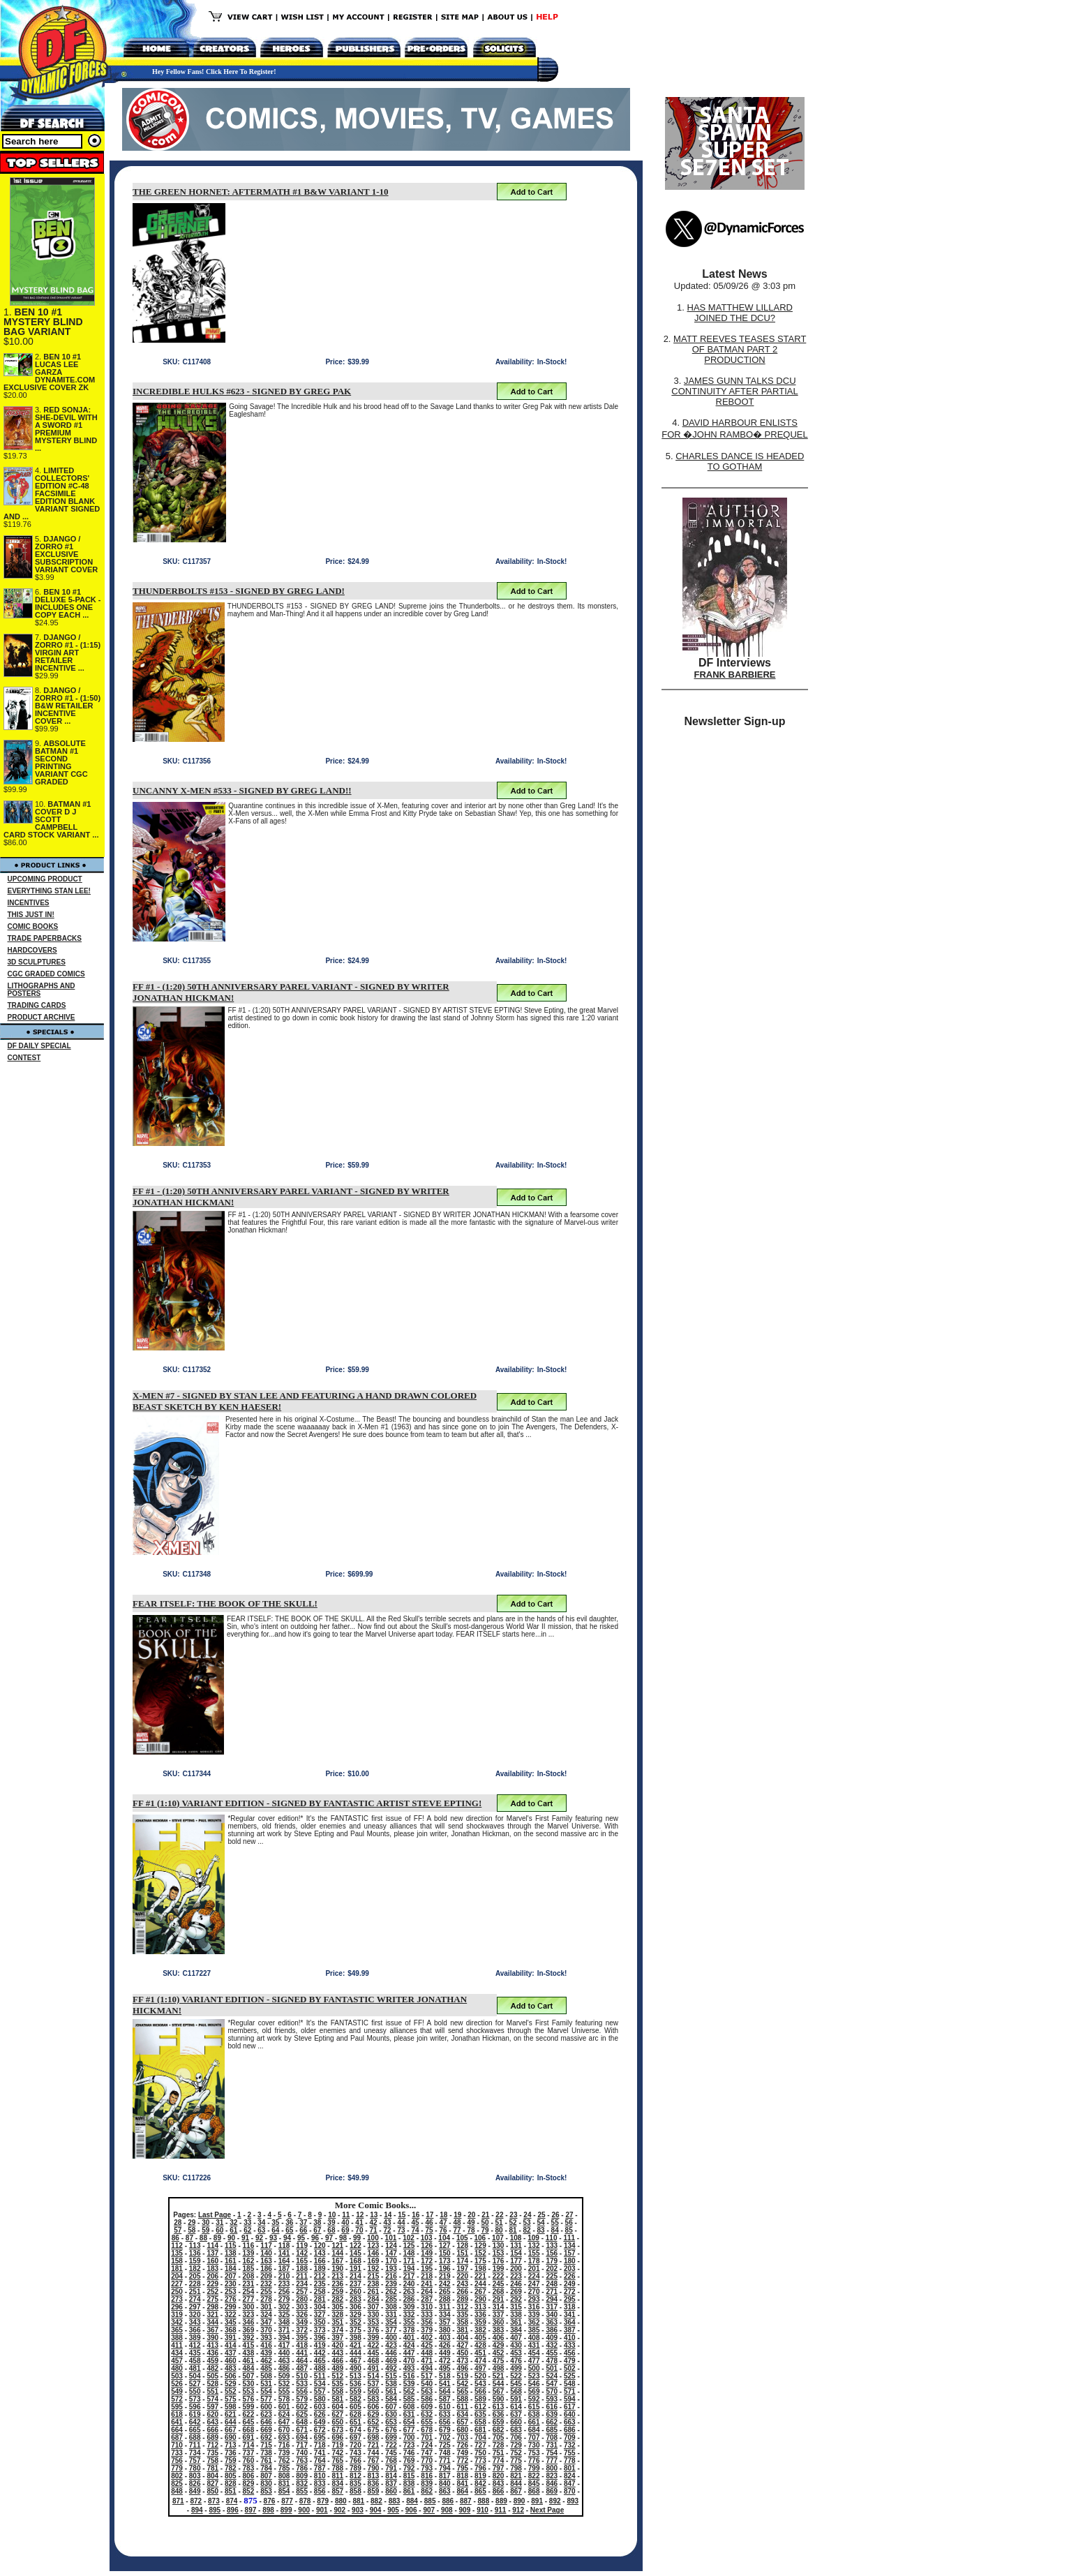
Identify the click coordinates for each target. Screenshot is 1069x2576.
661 (534, 2422)
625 (302, 2414)
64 (275, 2230)
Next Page (547, 2510)
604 (337, 2407)
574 (212, 2399)
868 (534, 2491)
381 (462, 2330)
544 (498, 2384)
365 (177, 2330)
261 (374, 2291)
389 (195, 2338)
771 (445, 2460)
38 (317, 2222)
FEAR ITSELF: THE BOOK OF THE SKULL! (225, 1603)
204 (177, 2276)
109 (533, 2238)
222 (498, 2276)
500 (534, 2368)
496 (462, 2368)
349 (302, 2322)
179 (552, 2261)
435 (195, 2353)
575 (231, 2399)
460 (231, 2361)
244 (480, 2284)
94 (287, 2238)
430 (516, 2345)
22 (499, 2215)
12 (360, 2215)
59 (205, 2230)
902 (340, 2510)
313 (480, 2307)
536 (355, 2384)
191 (355, 2268)
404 (462, 2338)
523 (534, 2376)
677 (409, 2430)
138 (231, 2253)
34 (261, 2222)
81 (513, 2230)
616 (552, 2407)
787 (320, 2468)
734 (195, 2453)
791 (391, 2468)
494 (427, 2368)
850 (212, 2491)
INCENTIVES (29, 903)
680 (462, 2430)
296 (177, 2307)
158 (177, 2261)
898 (268, 2510)
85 (569, 2230)
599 (249, 2407)
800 (552, 2468)
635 (480, 2414)
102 (408, 2238)
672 (320, 2430)
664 (177, 2430)
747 (427, 2453)
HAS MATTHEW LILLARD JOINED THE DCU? (740, 312)
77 (457, 2230)
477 (534, 2361)
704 (480, 2437)
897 (251, 2510)
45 (415, 2222)
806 (249, 2476)
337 (498, 2314)
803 (195, 2476)
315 (516, 2307)
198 (480, 2268)
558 (337, 2391)
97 (329, 2238)
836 (374, 2483)
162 (249, 2261)
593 (552, 2399)
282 (337, 2299)
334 (445, 2314)
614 (516, 2407)
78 (470, 2230)
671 (302, 2430)
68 (331, 2230)
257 (302, 2291)
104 (444, 2238)
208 (249, 2276)
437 (231, 2353)
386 (552, 2330)
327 (320, 2314)
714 (249, 2445)
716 (284, 2445)
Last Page (214, 2215)
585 (409, 2399)
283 (355, 2299)
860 (391, 2491)
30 (205, 2222)
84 (555, 2230)
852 (249, 2491)
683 (516, 2430)
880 (341, 2501)
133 (552, 2245)
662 (552, 2422)
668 (249, 2430)
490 (355, 2368)
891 (537, 2501)
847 (570, 2483)
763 (302, 2460)
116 (249, 2245)
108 (516, 2238)
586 (427, 2399)
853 (266, 2491)
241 (427, 2284)
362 (534, 2322)
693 (284, 2437)
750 (480, 2453)
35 (275, 2222)
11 (346, 2215)
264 (427, 2291)
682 (498, 2430)
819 (480, 2476)
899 (286, 2510)
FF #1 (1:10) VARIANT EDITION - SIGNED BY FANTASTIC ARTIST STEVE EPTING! (307, 1803)
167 (337, 2261)
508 (266, 2376)
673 (337, 2430)
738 (266, 2453)
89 (217, 2238)
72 (387, 2230)
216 (391, 2276)
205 (195, 2276)
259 (337, 2291)
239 (391, 2284)
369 (249, 2330)
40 (345, 2222)
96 (315, 2238)
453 (516, 2353)
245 (498, 2284)
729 (516, 2445)
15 (401, 2215)
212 (320, 2276)
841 (462, 2483)
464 (302, 2361)
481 (195, 2368)
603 (320, 2407)
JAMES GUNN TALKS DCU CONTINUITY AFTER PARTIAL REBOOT (734, 391)
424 (409, 2345)
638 (534, 2414)
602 (302, 2407)
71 (373, 2230)
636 (498, 2414)
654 (409, 2422)
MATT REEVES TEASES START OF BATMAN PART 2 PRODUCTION (739, 349)
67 (317, 2230)
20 (471, 2215)
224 (534, 2276)
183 (212, 2268)
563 (427, 2391)
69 (345, 2230)
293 (534, 2299)
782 (231, 2468)
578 (284, 2399)
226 (570, 2276)
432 (552, 2345)
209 (266, 2276)
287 (427, 2299)
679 (445, 2430)
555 (284, 2391)
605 (355, 2407)
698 (374, 2437)
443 (337, 2353)
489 (337, 2368)
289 (462, 2299)
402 (427, 2338)
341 (570, 2314)
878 (305, 2501)
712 (212, 2445)
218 (427, 2276)
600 (266, 2407)
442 (320, 2353)
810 (320, 2476)
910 (482, 2510)
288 (445, 2299)
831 (284, 2483)
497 (480, 2368)
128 (462, 2245)
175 (480, 2261)
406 (498, 2338)
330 (374, 2314)
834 (337, 2483)
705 (498, 2437)
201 (534, 2268)
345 (231, 2322)
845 (534, 2483)
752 (516, 2453)
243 (462, 2284)
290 (480, 2299)
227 (177, 2284)
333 (427, 2314)
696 (337, 2437)
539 (409, 2384)
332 (409, 2314)
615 (534, 2407)
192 (374, 2268)
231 (249, 2284)
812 (355, 2476)
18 (443, 2215)
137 (212, 2253)
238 (374, 2284)
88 (203, 2238)
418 (302, 2345)
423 (391, 2345)
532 (284, 2384)
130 (498, 2245)
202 (552, 2268)
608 (409, 2407)
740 (302, 2453)
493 (409, 2368)
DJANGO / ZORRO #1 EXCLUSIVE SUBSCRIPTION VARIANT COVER (66, 554)
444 (355, 2353)
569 (534, 2391)
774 (498, 2460)
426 (445, 2345)
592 (534, 2399)
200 (516, 2268)
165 (302, 2261)
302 (284, 2307)
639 (552, 2414)
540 (427, 2384)
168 (355, 2261)
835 (355, 2483)
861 (409, 2491)
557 (320, 2391)
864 (462, 2491)
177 (516, 2261)
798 (516, 2468)
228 (195, 2284)
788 (337, 2468)
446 (391, 2353)
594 (570, 2399)
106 (480, 2238)
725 (445, 2445)
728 (498, 2445)
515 (391, 2376)
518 (445, 2376)
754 (552, 2453)
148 (409, 2253)
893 (572, 2501)
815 (409, 2476)
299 (231, 2307)
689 (212, 2437)
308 (391, 2307)
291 (498, 2299)
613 (498, 2407)
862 (427, 2491)
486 (284, 2368)
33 (247, 2222)
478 (552, 2361)
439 (266, 2353)
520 (480, 2376)
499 (516, 2368)
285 (391, 2299)
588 (462, 2399)
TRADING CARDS (37, 1005)
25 (541, 2215)
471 (427, 2361)
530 (249, 2384)
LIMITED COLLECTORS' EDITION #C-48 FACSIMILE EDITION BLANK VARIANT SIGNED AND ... (51, 493)
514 (374, 2376)
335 (462, 2314)
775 (516, 2460)
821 (516, 2476)
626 (320, 2414)
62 (247, 2230)
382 (480, 2330)
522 (516, 2376)
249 (570, 2284)
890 (519, 2501)
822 (534, 2476)
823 (552, 2476)
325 (284, 2314)
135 (177, 2253)
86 (175, 2238)
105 (462, 2238)
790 (374, 2468)
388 (177, 2338)
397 (337, 2338)
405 (480, 2338)
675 (374, 2430)
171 (409, 2261)
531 (266, 2384)
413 (212, 2345)
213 (337, 2276)
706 (516, 2437)
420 (337, 2345)
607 (391, 2407)
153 (498, 2253)
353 (374, 2322)
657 (462, 2422)
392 (249, 2338)
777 (552, 2460)
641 (177, 2422)
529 (231, 2384)
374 (337, 2330)
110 (552, 2238)
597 (212, 2407)
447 (409, 2353)
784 (266, 2468)
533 (302, 2384)
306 (355, 2307)
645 (249, 2422)
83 (541, 2230)
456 (570, 2353)
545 (516, 2384)
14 (387, 2215)
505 (212, 2376)
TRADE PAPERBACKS (45, 938)
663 (570, 2422)
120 (320, 2245)
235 (320, 2284)
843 (498, 2483)
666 (212, 2430)
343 (195, 2322)
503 (177, 2376)
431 (534, 2345)
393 (266, 2338)
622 (249, 2414)
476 (516, 2361)
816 (427, 2476)
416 (266, 2345)
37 (303, 2222)
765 (337, 2460)
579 (302, 2399)
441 (302, 2353)
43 (387, 2222)
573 (195, 2399)
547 (552, 2384)
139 (249, 2253)
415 (249, 2345)
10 (332, 2215)
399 (374, 2338)
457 (177, 2361)
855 (302, 2491)
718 (320, 2445)
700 (409, 2437)
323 (249, 2314)
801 (570, 2468)
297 (195, 2307)
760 (249, 2460)
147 (391, 2253)
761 (266, 2460)
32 (233, 2222)
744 (374, 2453)
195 (427, 2268)
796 (480, 2468)
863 (445, 2491)
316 (534, 2307)
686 (570, 2430)
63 (261, 2230)
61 (233, 2230)
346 (249, 2322)
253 (231, 2291)
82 (527, 2230)
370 (266, 2330)
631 (409, 2414)
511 (320, 2376)
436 (212, 2353)
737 (249, 2453)
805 (231, 2476)
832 (302, 2483)
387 (570, 2330)
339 (534, 2314)
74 (415, 2230)
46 (429, 2222)
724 (427, 2445)
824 (570, 2476)
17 (429, 2215)
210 (284, 2276)
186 (266, 2268)
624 (284, 2414)
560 (374, 2391)
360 (498, 2322)
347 (266, 2322)
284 (374, 2299)
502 (570, 2368)
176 (498, 2261)
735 (212, 2453)
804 (212, 2476)
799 (534, 2468)
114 (212, 2245)
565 (462, 2391)
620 (212, 2414)
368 (231, 2330)
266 (462, 2291)
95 (301, 2238)
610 (445, 2407)
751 (498, 2453)
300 (249, 2307)
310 (427, 2307)
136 (195, 2253)
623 (266, 2414)
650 (337, 2422)
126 (427, 2245)
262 (391, 2291)
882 (376, 2501)
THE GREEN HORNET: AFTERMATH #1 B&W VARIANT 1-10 (261, 191)
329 (355, 2314)
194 (409, 2268)
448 (427, 2353)
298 (212, 2307)
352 (355, 2322)
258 (320, 2291)
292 (516, 2299)
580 (320, 2399)
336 (480, 2314)
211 (302, 2276)
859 (374, 2491)
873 (214, 2501)
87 (189, 2238)
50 (485, 2222)
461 (249, 2361)
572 (177, 2399)
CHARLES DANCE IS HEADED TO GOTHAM (739, 461)
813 (374, 2476)
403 (445, 2338)
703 (462, 2437)
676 (391, 2430)
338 (516, 2314)
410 (570, 2338)
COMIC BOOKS (33, 926)
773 (480, 2460)
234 (302, 2284)
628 (355, 2414)
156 (552, 2253)
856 (320, 2491)
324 (266, 2314)
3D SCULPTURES (37, 962)
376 (374, 2330)
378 (409, 2330)
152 (480, 2253)
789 (355, 2468)
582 (355, 2399)
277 (249, 2299)
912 (518, 2510)
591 (516, 2399)
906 (411, 2510)
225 (552, 2276)
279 (284, 2299)
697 (355, 2437)
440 (284, 2353)
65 (289, 2230)
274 (195, 2299)
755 (570, 2453)
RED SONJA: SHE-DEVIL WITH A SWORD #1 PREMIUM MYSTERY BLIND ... (66, 428)
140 (266, 2253)
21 (485, 2215)
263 (409, 2291)
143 (320, 2253)
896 (233, 2510)
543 (480, 2384)
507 (249, 2376)
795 (462, 2468)
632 (427, 2414)
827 (212, 2483)
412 (195, 2345)
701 (427, 2437)
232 (266, 2284)
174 (462, 2261)
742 (337, 2453)
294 (552, 2299)
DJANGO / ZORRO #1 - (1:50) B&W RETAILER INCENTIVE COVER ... (67, 705)
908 (447, 2510)
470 (409, 2361)
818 (462, 2476)
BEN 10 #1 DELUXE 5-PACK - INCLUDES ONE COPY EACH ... (68, 603)
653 (391, 2422)
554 (266, 2391)
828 (231, 2483)
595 (177, 2407)
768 (391, 2460)
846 (552, 2483)
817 (445, 2476)
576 (249, 2399)
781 (212, 2468)
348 (284, 2322)
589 (480, 2399)
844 (516, 2483)
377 (391, 2330)
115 (231, 2245)
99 (357, 2238)
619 (195, 2414)
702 (445, 2437)
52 (513, 2222)
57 (177, 2230)
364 (570, 2322)
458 (195, 2361)
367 (212, 2330)
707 (534, 2437)
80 (499, 2230)
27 (569, 2215)
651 (355, 2422)
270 (534, 2291)
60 (219, 2230)
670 (284, 2430)
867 (516, 2491)
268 (498, 2291)
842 (480, 2483)
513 (355, 2376)
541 (445, 2384)
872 (196, 2501)
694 (302, 2437)
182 (195, 2268)
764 (320, 2460)
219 (445, 2276)
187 (284, 2268)
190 (337, 2268)
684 (534, 2430)
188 (302, 2268)
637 (516, 2414)
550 (195, 2391)
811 (337, 2476)
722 (391, 2445)
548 (570, 2384)
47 (443, 2222)
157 (570, 2253)
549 (177, 2391)
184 (231, 2268)
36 (289, 2222)
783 (249, 2468)
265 (445, 2291)
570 (552, 2391)
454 (534, 2353)
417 (284, 2345)
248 (552, 2284)
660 (516, 2422)
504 (195, 2376)
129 (480, 2245)
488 (320, 2368)
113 (195, 2245)
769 (409, 2460)
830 (266, 2483)
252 (212, 2291)
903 (358, 2510)
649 (320, 2422)
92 (259, 2238)
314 (498, 2307)
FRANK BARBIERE (735, 674)
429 (498, 2345)
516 (409, 2376)
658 (480, 2422)
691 (249, 2437)
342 (177, 2322)
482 (212, 2368)
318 (570, 2307)
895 (214, 2510)
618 (177, 2414)
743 (355, 2453)
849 (195, 2491)
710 (177, 2445)
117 (266, 2245)
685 (552, 2430)
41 (359, 2222)
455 (552, 2353)
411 (177, 2345)
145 (355, 2253)
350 (320, 2322)
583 (374, 2399)
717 (302, 2445)
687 (177, 2437)
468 (374, 2361)
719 (337, 2445)
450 (462, 2353)
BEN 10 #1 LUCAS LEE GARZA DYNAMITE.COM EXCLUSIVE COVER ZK (49, 372)
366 (195, 2330)
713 (231, 2445)
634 (462, 2414)
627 (337, 2414)
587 (445, 2399)
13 (373, 2215)
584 (391, 2399)
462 (266, 2361)
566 (480, 2391)
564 (445, 2391)
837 (391, 2483)
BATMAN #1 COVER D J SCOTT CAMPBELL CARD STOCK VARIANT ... (51, 819)
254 (249, 2291)
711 (195, 2445)
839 (427, 2483)
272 (570, 2291)
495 (445, 2368)
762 (284, 2460)
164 (284, 2261)
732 (570, 2445)
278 (266, 2299)
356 (427, 2322)
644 (231, 2422)
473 (462, 2361)
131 (516, 2245)
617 (570, 2407)
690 (231, 2437)
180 (570, 2261)
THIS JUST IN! (31, 914)
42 (373, 2222)
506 (231, 2376)
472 (445, 2361)
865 (480, 2491)
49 (470, 2222)
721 (374, 2445)
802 (177, 2476)
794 (445, 2468)
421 (355, 2345)
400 (391, 2338)
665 (195, 2430)
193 (391, 2268)
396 (320, 2338)
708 (552, 2437)
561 (391, 2391)
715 (266, 2445)
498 (498, 2368)
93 (273, 2238)
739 (284, 2453)
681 (480, 2430)
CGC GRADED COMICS (46, 974)
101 (391, 2238)
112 (177, 2245)
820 (498, 2476)
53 (527, 2222)
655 (427, 2422)
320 (195, 2314)
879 (323, 2501)
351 (337, 2322)
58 (191, 2230)
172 (427, 2261)
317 (552, 2307)
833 (320, 2483)
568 (516, 2391)
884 (412, 2501)
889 (501, 2501)
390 (212, 2338)
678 (427, 2430)
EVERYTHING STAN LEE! (49, 891)
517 (427, 2376)
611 (462, 2407)
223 (516, 2276)
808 (284, 2476)
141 (284, 2253)
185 (249, 2268)
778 (570, 2460)
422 (374, 2345)
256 (284, 2291)
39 (331, 2222)
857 (337, 2491)
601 (284, 2407)
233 (284, 2284)
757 (195, 2460)
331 (391, 2314)
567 (498, 2391)
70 (359, 2230)
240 (409, 2284)
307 (374, 2307)
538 (391, 2384)
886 (448, 2501)
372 (302, 2330)
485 (266, 2368)
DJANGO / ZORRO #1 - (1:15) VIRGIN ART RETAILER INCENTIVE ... (67, 652)
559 (355, 2391)
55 (555, 2222)
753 (534, 2453)
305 (337, 2307)
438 (249, 2353)
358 (462, 2322)
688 (195, 2437)
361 (516, 2322)
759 (231, 2460)
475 (498, 2361)
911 (501, 2510)
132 (534, 2245)
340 (552, 2314)
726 (462, 2445)
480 (177, 2368)
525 (570, 2376)
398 (355, 2338)
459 (212, 2361)
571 (570, 2391)
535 (337, 2384)
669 (266, 2430)
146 (374, 2253)
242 (445, 2284)
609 (427, 2407)
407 (516, 2338)
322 (231, 2314)
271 (552, 2291)
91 (245, 2238)
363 (552, 2322)
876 (270, 2501)
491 (374, 2368)
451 (480, 2353)
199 (498, 2268)
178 (534, 2261)
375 (355, 2330)
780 (195, 2468)
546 (534, 2384)
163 (266, 2261)
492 (391, 2368)
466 (337, 2361)
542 (462, 2384)
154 (516, 2253)
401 (409, 2338)
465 (320, 2361)
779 (177, 2468)
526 (177, 2384)
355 (409, 2322)
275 (212, 2299)
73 (401, 2230)
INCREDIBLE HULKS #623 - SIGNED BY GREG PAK (242, 391)
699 (391, 2437)
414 (231, 2345)
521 (498, 2376)
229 (212, 2284)
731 (552, 2445)
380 (445, 2330)
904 (376, 2510)
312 (462, 2307)
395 (302, 2338)
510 (302, 2376)
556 (302, 2391)
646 (266, 2422)
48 (457, 2222)
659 (498, 2422)
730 (534, 2445)
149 (427, 2253)
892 (555, 2501)
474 (480, 2361)
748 (445, 2453)
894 (197, 2510)
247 (534, 2284)
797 (498, 2468)
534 (320, 2384)
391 (231, 2338)
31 (219, 2222)
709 (570, 2437)
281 (320, 2299)
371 (284, 2330)
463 (284, 2361)
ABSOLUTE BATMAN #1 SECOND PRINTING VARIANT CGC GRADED (61, 762)
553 (249, 2391)
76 (443, 2230)
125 (409, 2245)
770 (427, 2460)
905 (393, 2510)
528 (212, 2384)
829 (249, 2483)
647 (284, 2422)
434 (177, 2353)
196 (445, 2268)
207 (231, 2276)
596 (195, 2407)
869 (552, 2491)
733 (177, 2453)
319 (177, 2314)
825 (177, 2483)
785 (284, 2468)
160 (212, 2261)
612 (480, 2407)
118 (284, 2245)
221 (480, 2276)
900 (304, 2510)
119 (302, 2245)
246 (516, 2284)
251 (195, 2291)
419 (320, 2345)
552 (231, 2391)
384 (516, 2330)
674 (355, 2430)
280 (302, 2299)
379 (427, 2330)
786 (302, 2468)
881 (358, 2501)
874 (232, 2501)
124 (391, 2245)
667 (231, 2430)
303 (302, 2307)
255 (266, 2291)
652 (374, 2422)
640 (570, 2414)
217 (409, 2276)
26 (555, 2215)
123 (374, 2245)
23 (513, 2215)
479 (570, 2361)
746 (409, 2453)
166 (320, 2261)
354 (391, 2322)
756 (177, 2460)
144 (337, 2253)
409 (552, 2338)
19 (457, 2215)
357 (445, 2322)
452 (498, 2353)
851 (231, 2491)
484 (249, 2368)
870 (570, 2491)
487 (302, 2368)
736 (231, 2453)
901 (322, 2510)
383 (498, 2330)
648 (302, 2422)
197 (462, 2268)
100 (373, 2238)
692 (266, 2437)
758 (212, 2460)
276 (231, 2299)
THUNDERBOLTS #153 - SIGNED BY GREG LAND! (239, 591)
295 (570, 2299)
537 (374, 2384)
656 (445, 2422)
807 (266, 2476)
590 (498, 2399)
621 (231, 2414)
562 (409, 2391)
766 (355, 2460)
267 (480, 2291)
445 (374, 2353)
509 (284, 2376)
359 (480, 2322)
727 (480, 2445)
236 (337, 2284)
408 (534, 2338)
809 (302, 2476)
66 (303, 2230)
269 (516, 2291)
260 (355, 2291)
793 (427, 2468)
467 (355, 2361)
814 (391, 2476)
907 (429, 2510)
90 (231, 2238)
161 (231, 2261)
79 (485, 2230)
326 (302, 2314)
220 (462, 2276)
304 (320, 2307)
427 (462, 2345)
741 (320, 2453)
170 (391, 2261)
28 (177, 2222)
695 (320, 2437)
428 (480, 2345)
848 (177, 2491)
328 (337, 2314)
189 (320, 2268)
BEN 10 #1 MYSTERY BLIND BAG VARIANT (43, 321)
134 (570, 2245)
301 (266, 2307)
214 (355, 2276)
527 (195, 2384)
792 (409, 2468)
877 (287, 2501)
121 (337, 2245)
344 (212, 2322)
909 (465, 2510)
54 (541, 2222)
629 (374, 2414)
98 (343, 2238)
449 (445, 2353)
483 (231, 2368)
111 (569, 2238)
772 (462, 2460)
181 (177, 2268)
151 (462, 2253)
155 (534, 2253)
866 (498, 2491)
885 (430, 2501)
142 (302, 2253)
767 (374, 2460)
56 (569, 2222)
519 (462, 2376)
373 (320, 2330)
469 (391, 2361)
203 (570, 2268)
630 (391, 2414)
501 (552, 2368)
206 (212, 2276)
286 (409, 2299)
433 (570, 2345)
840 (445, 2483)
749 (462, 2453)
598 (231, 2407)
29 (191, 2222)
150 (445, 2253)
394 (284, 2338)
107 (498, 2238)
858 (355, 2491)
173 (445, 2261)
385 (534, 2330)
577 (266, 2399)
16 (415, 2215)
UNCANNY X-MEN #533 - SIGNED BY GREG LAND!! (242, 790)
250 (177, 2291)
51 (499, 2222)
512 (337, 2376)
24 (527, 2215)
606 (374, 2407)
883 (395, 2501)
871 (178, 2501)
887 (466, 2501)
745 (391, 2453)
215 (374, 2276)
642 (195, 2422)
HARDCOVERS (32, 950)
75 (429, 2230)
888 (484, 2501)
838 (409, 2483)
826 (195, 2483)
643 (212, 2422)
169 (374, 2261)
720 (355, 2445)
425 (427, 2345)
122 (355, 2245)
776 (534, 2460)
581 (337, 2399)
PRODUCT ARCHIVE (41, 1017)
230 (231, 2284)
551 (212, 2391)
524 (552, 2376)
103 (427, 2238)
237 (355, 2284)
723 (409, 2445)
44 (401, 2222)
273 (177, 2299)
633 (445, 2414)
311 (445, 2307)
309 (409, 2307)
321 (212, 2314)
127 (445, 2245)
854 (284, 2491)
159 (195, 2261)
